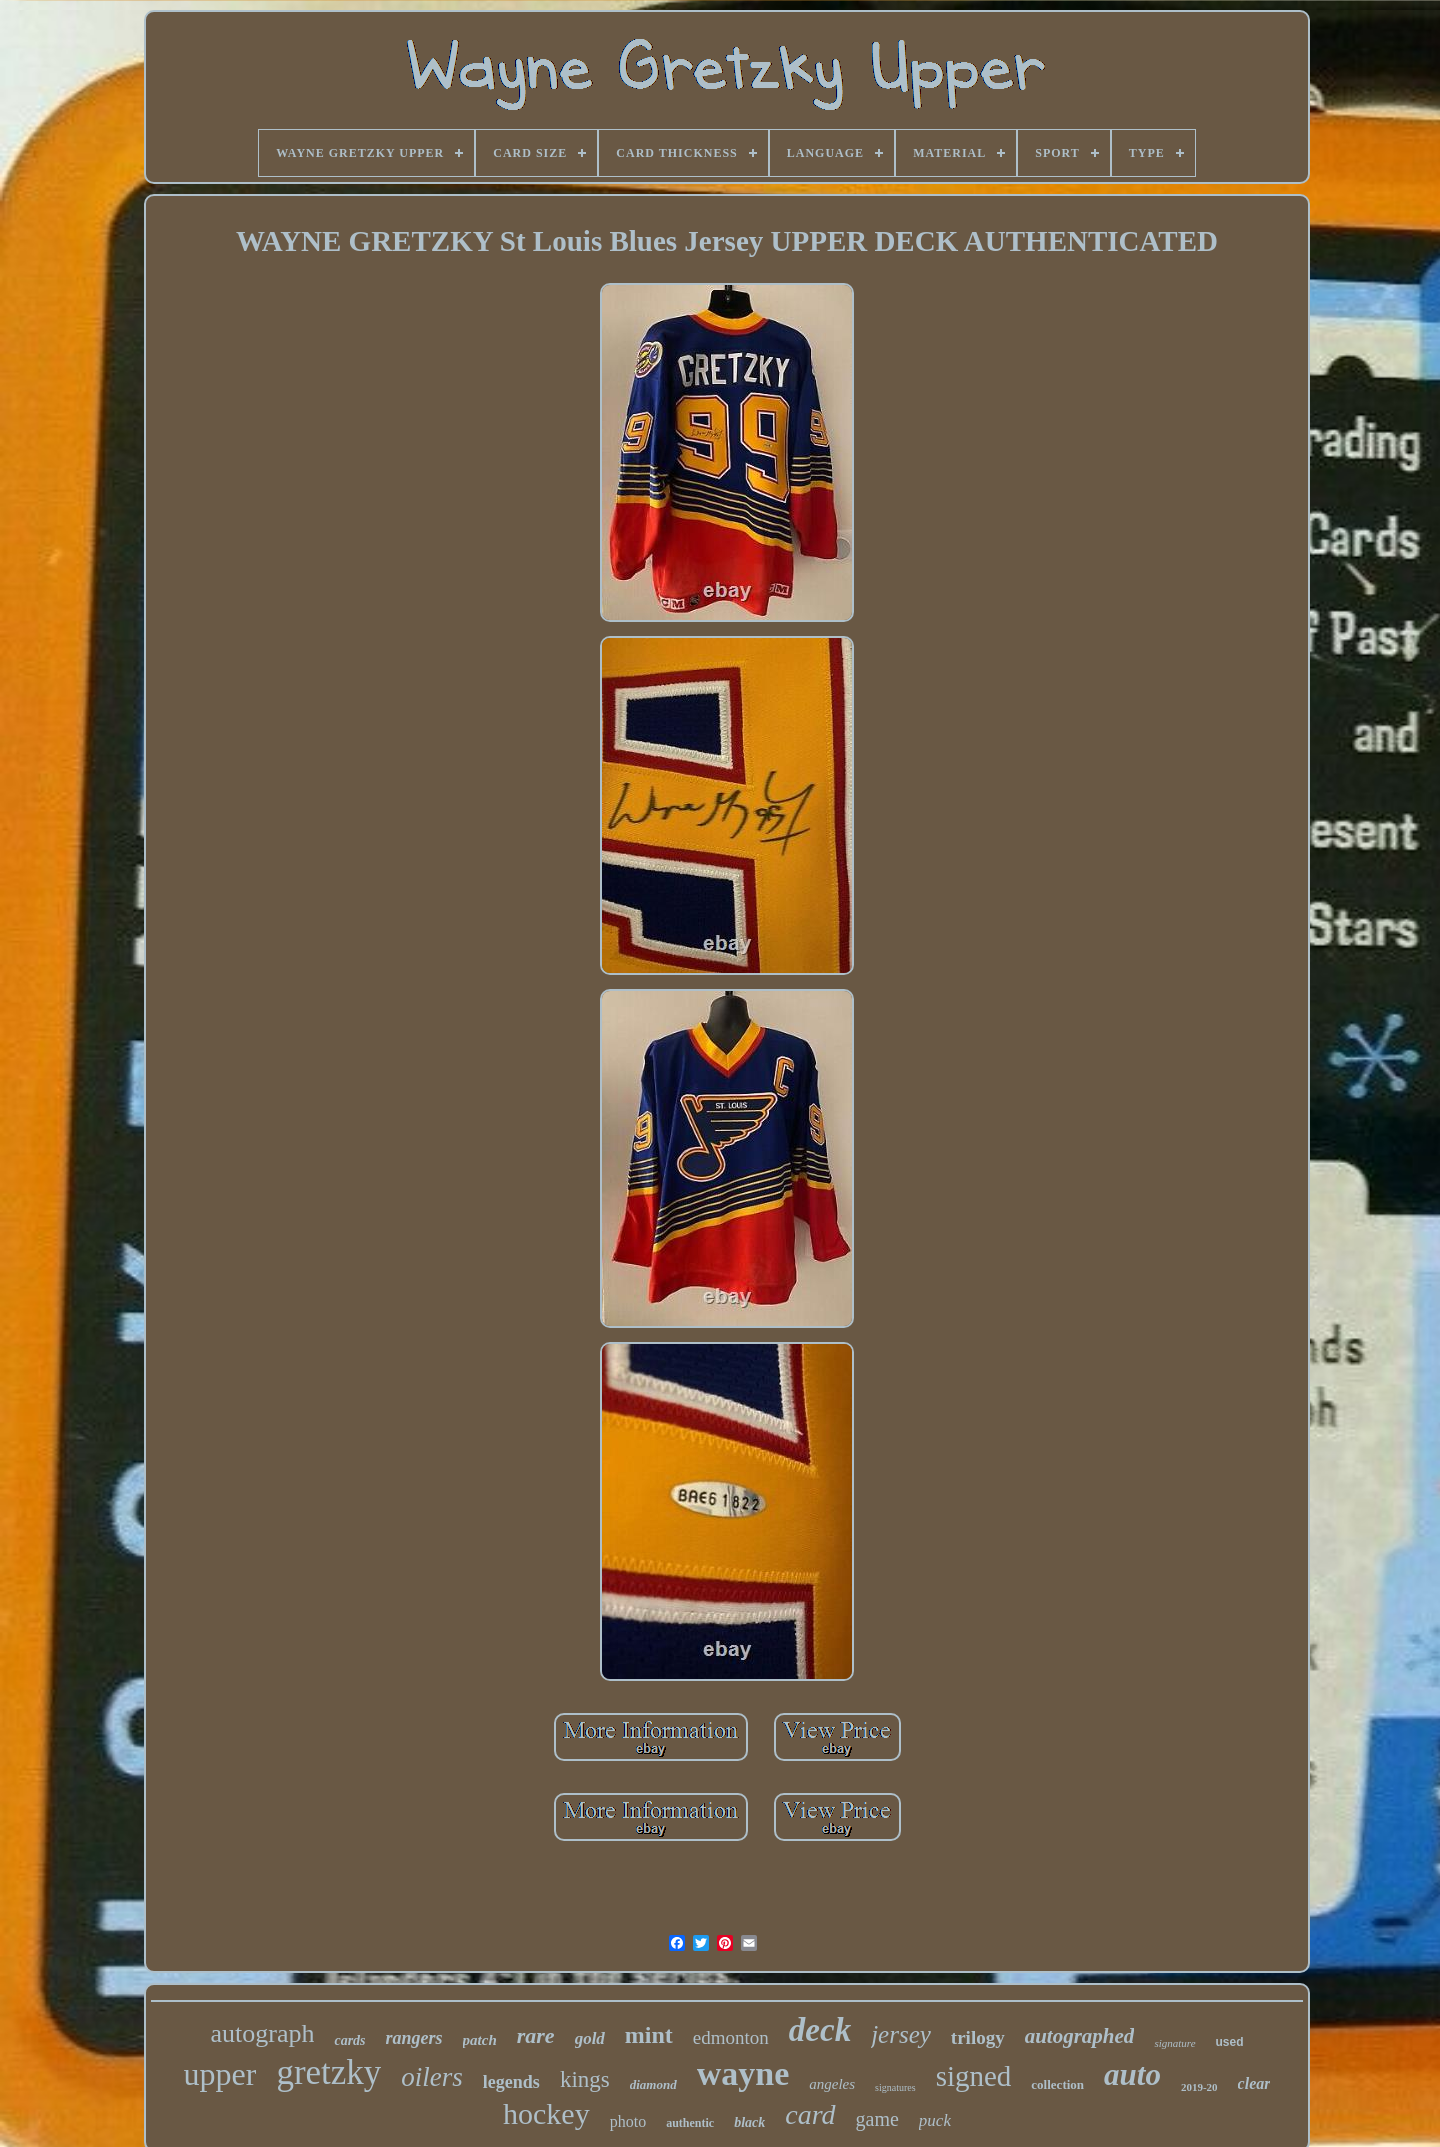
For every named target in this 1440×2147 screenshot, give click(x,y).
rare (536, 2035)
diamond (653, 2084)
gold (590, 2038)
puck (935, 2120)
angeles (832, 2084)
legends (511, 2082)
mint (649, 2035)
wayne (743, 2073)
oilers (432, 2077)
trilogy (978, 2037)
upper (220, 2074)
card (810, 2114)
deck (820, 2030)
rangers (414, 2038)
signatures (895, 2087)
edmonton (731, 2037)
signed (974, 2076)
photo (628, 2121)
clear (1254, 2083)
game (877, 2119)
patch (480, 2040)
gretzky (328, 2072)
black (749, 2122)
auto (1132, 2074)
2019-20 (1199, 2087)
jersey (901, 2034)
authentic (690, 2123)
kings (585, 2079)
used (1230, 2042)
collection (1057, 2084)
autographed (1080, 2036)
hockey (546, 2113)
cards (349, 2040)
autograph (262, 2033)
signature (1174, 2043)
